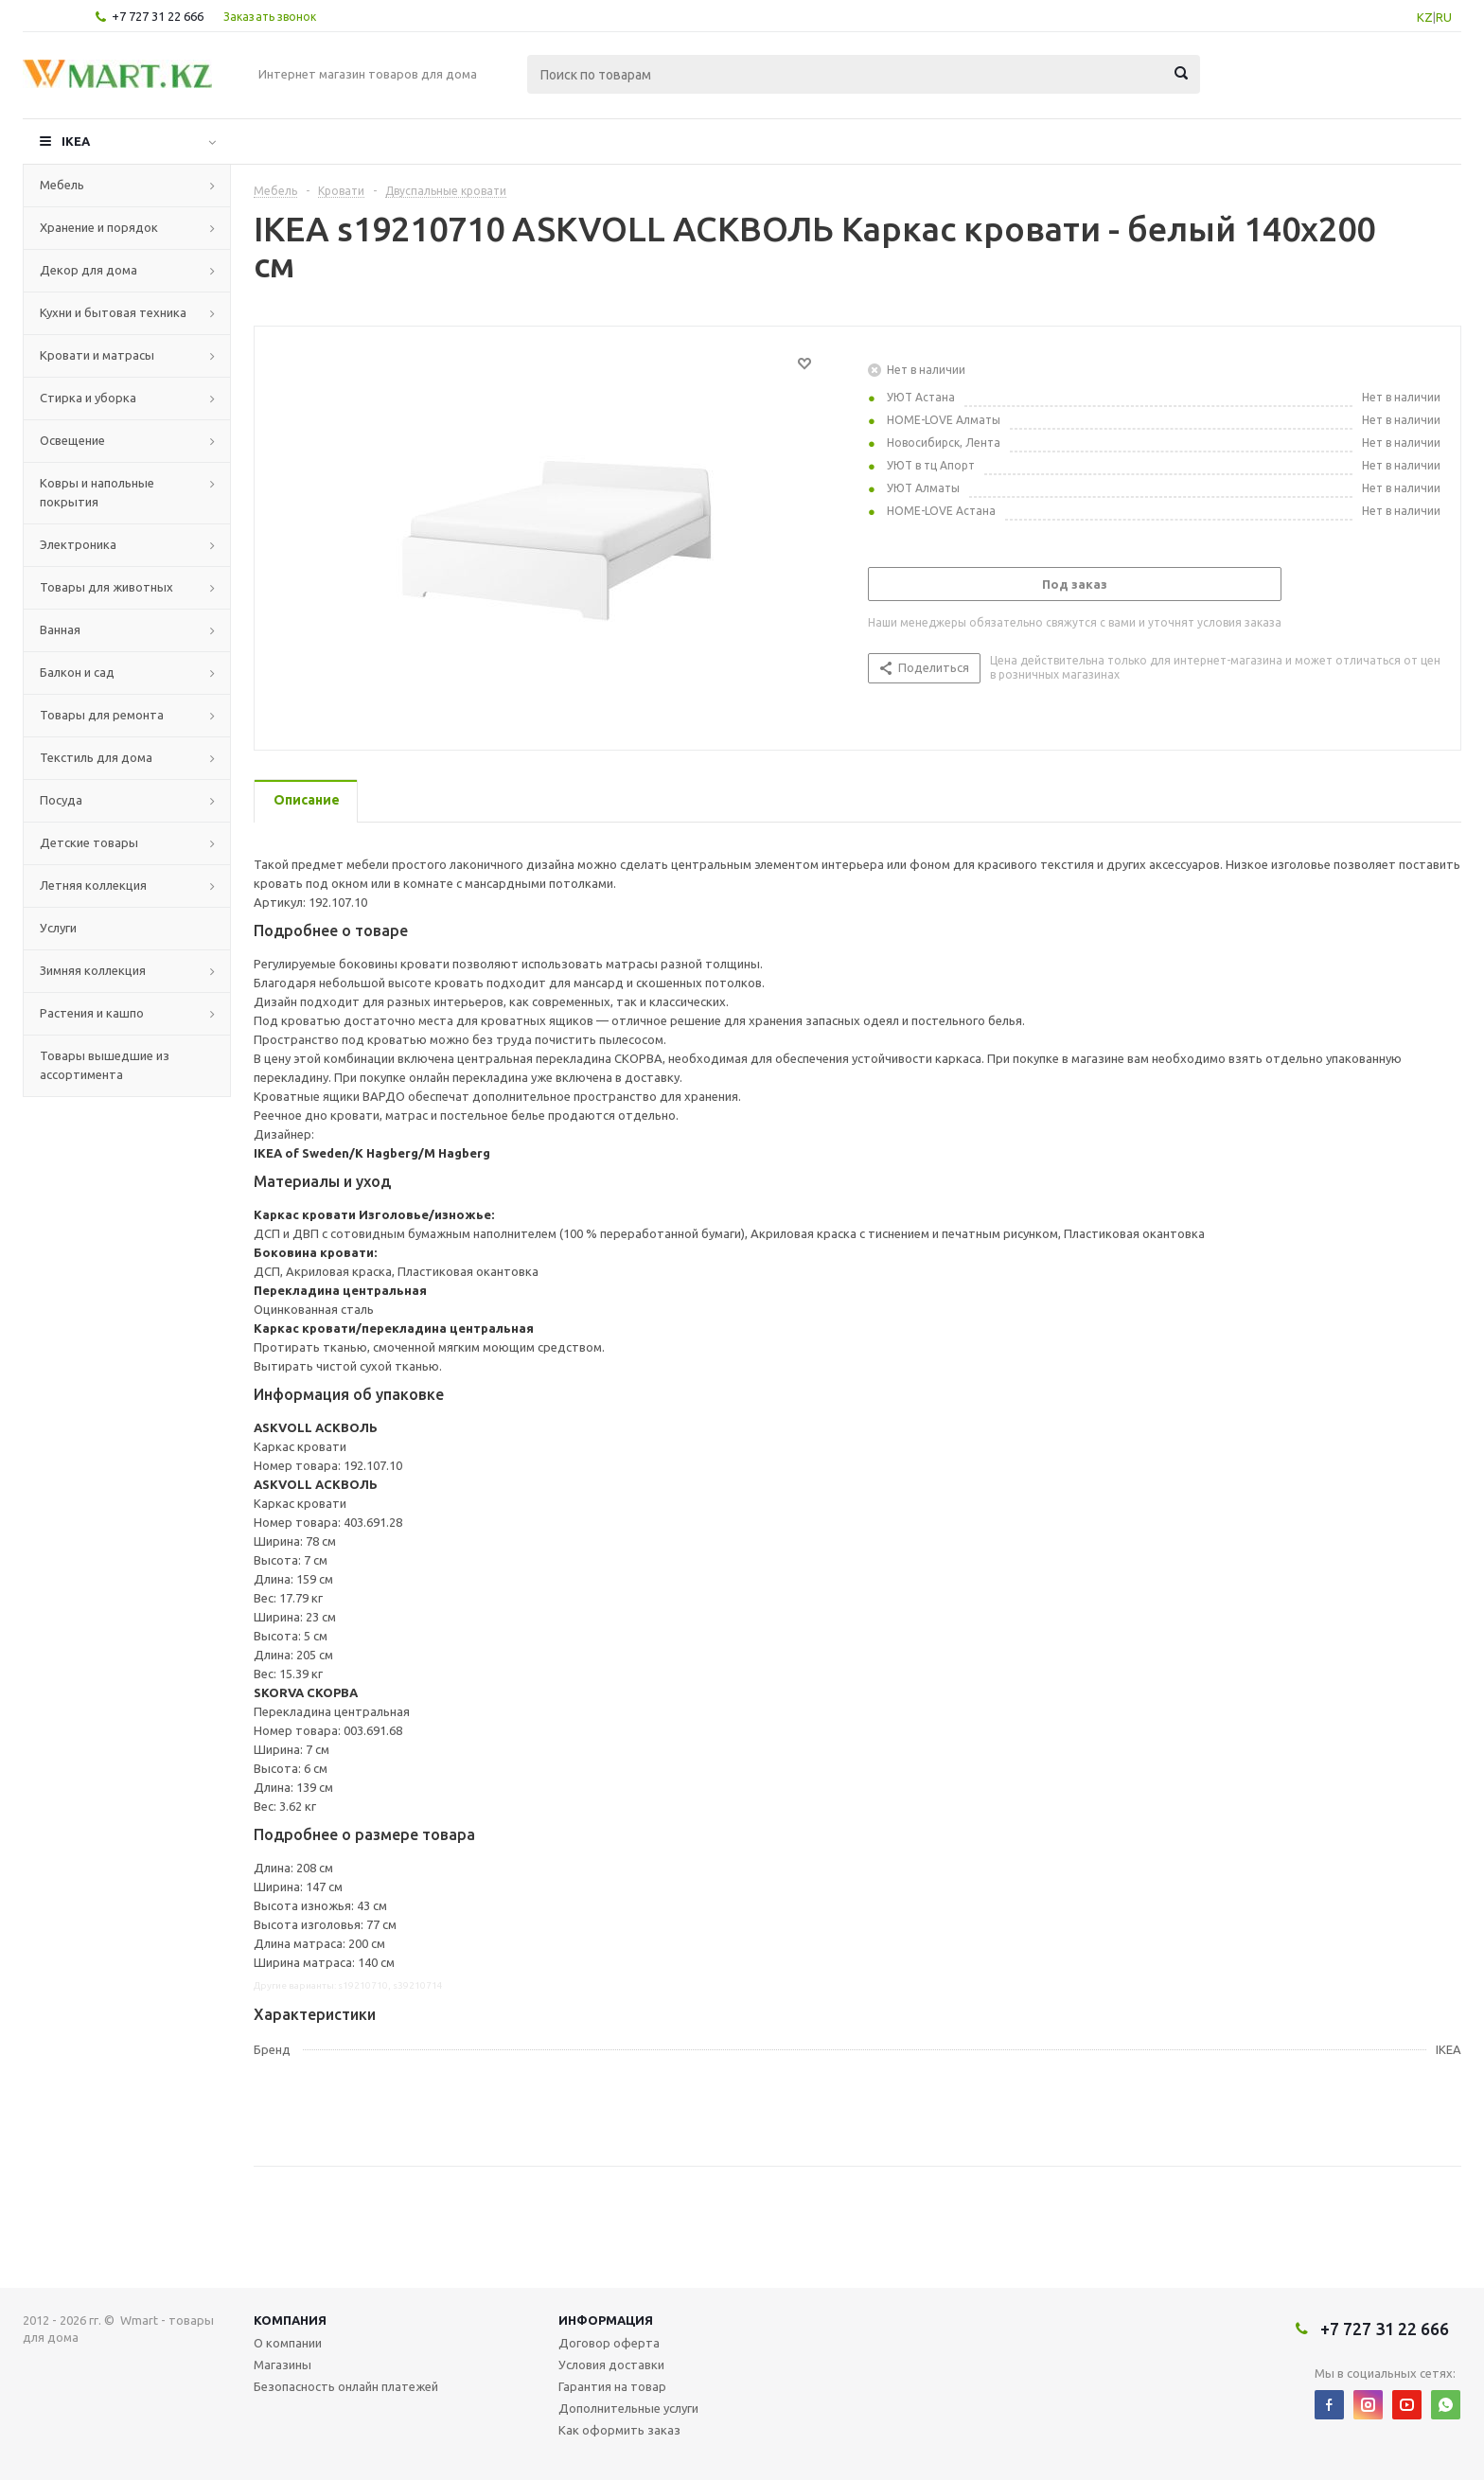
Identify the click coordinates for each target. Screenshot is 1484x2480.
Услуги (58, 927)
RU (1444, 17)
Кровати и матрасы (97, 355)
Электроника (78, 544)
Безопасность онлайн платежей (346, 2386)
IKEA (76, 141)
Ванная (60, 629)
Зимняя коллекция (93, 970)
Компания (290, 2320)
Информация (605, 2320)
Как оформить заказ (619, 2429)
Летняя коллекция (93, 885)
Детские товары (89, 842)
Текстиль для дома (96, 757)
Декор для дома (88, 269)
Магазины (282, 2364)
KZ (1425, 17)
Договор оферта (609, 2342)
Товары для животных (106, 586)
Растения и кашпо (92, 1012)
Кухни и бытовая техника (113, 312)
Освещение (72, 440)
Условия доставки (611, 2364)
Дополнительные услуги (628, 2408)
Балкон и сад (77, 672)
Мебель (62, 184)
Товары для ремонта (102, 714)
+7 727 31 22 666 (157, 16)
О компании (288, 2342)
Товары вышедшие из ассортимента (104, 1065)
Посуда (61, 799)
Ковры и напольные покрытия (97, 492)
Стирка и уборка (88, 397)
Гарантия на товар (612, 2386)
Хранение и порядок (99, 227)
